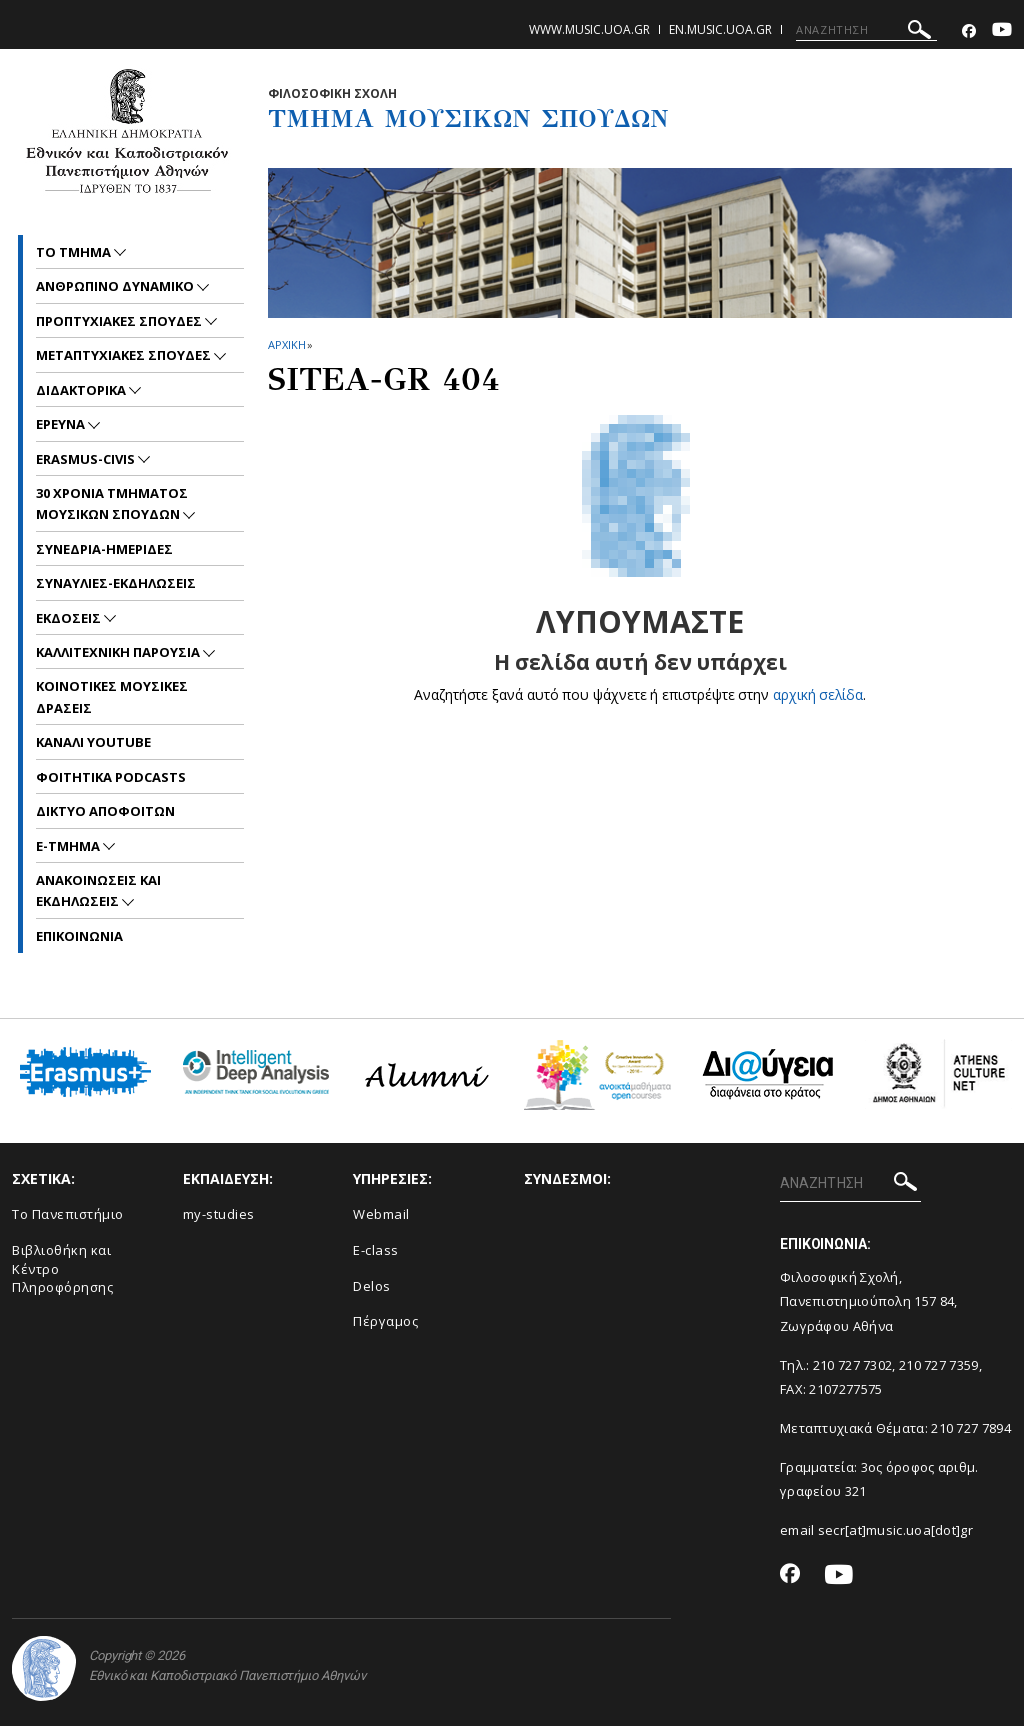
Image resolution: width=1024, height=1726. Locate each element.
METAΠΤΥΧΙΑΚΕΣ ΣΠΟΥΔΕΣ (125, 355)
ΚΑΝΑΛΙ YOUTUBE (93, 742)
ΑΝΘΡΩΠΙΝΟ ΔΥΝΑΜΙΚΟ (116, 286)
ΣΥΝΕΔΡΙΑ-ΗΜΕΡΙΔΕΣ (104, 549)
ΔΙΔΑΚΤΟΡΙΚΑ (82, 390)
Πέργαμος (385, 1321)
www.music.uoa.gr (589, 29)
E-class (376, 1250)
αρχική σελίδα (818, 694)
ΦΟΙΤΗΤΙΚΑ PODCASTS (111, 777)
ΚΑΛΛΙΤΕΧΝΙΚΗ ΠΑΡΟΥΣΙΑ (119, 652)
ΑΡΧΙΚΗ (286, 344)
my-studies (219, 1214)
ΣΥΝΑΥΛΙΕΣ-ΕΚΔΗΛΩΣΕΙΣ (116, 583)
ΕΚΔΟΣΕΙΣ (70, 618)
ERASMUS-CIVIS (87, 459)
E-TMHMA (69, 846)
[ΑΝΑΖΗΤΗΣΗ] (866, 30)
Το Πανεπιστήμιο (68, 1214)
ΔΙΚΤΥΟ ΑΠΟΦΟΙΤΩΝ (105, 811)
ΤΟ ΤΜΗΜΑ (75, 252)
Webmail (381, 1214)
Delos (372, 1286)
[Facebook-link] (969, 31)
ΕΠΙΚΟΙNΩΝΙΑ (79, 936)
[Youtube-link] (1002, 31)
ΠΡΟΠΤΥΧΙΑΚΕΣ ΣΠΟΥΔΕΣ (120, 321)
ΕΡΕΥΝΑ (62, 424)
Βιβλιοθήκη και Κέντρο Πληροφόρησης (62, 1268)
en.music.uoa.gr (720, 29)
